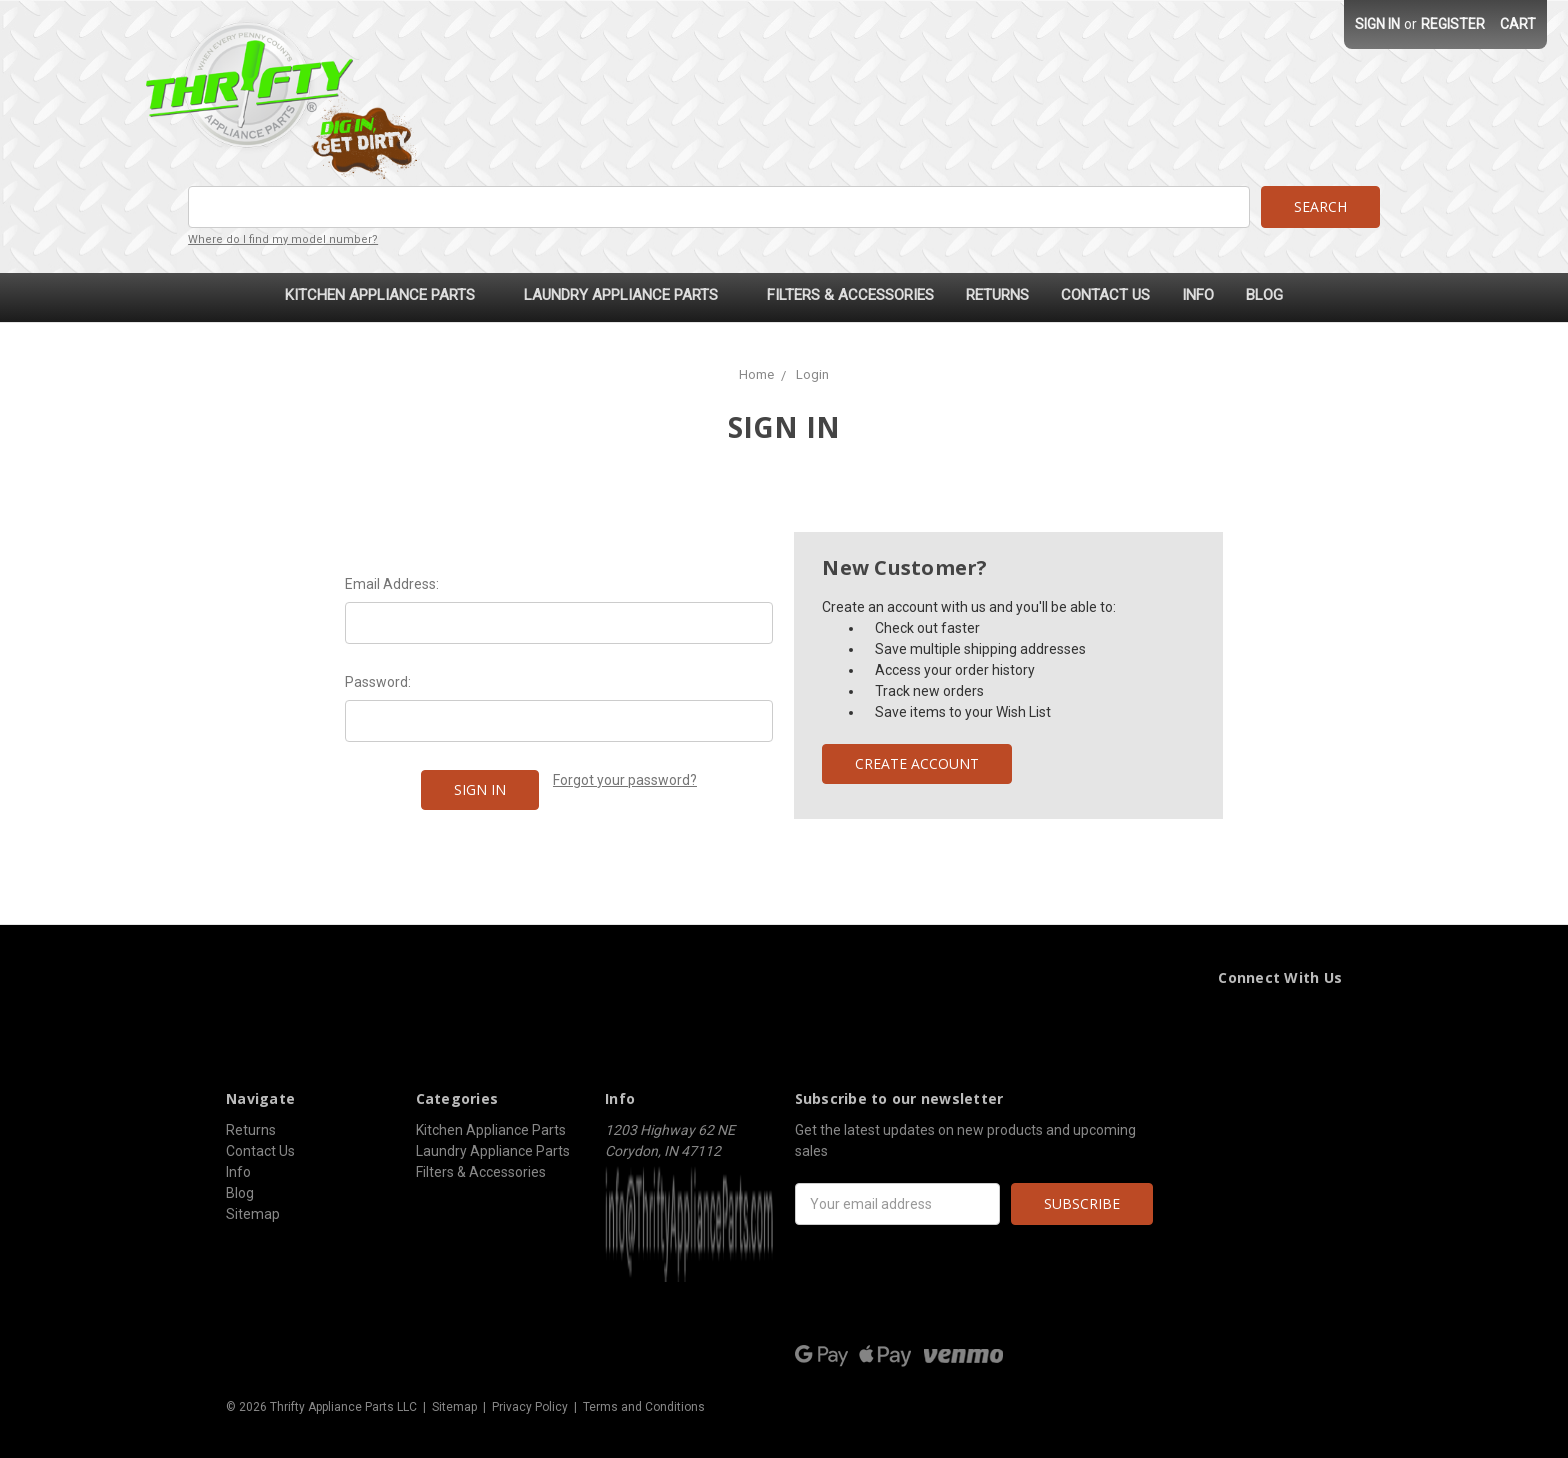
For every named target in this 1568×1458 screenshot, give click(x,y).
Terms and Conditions (644, 1407)
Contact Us (1105, 295)
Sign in (1377, 24)
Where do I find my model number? (283, 239)
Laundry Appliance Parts (629, 295)
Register (1453, 24)
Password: (378, 682)
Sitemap (253, 1214)
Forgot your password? (625, 780)
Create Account (917, 763)
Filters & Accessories (850, 295)
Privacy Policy (530, 1407)
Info (1198, 295)
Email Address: (392, 584)
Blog (1264, 295)
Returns (997, 295)
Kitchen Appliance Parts (388, 295)
